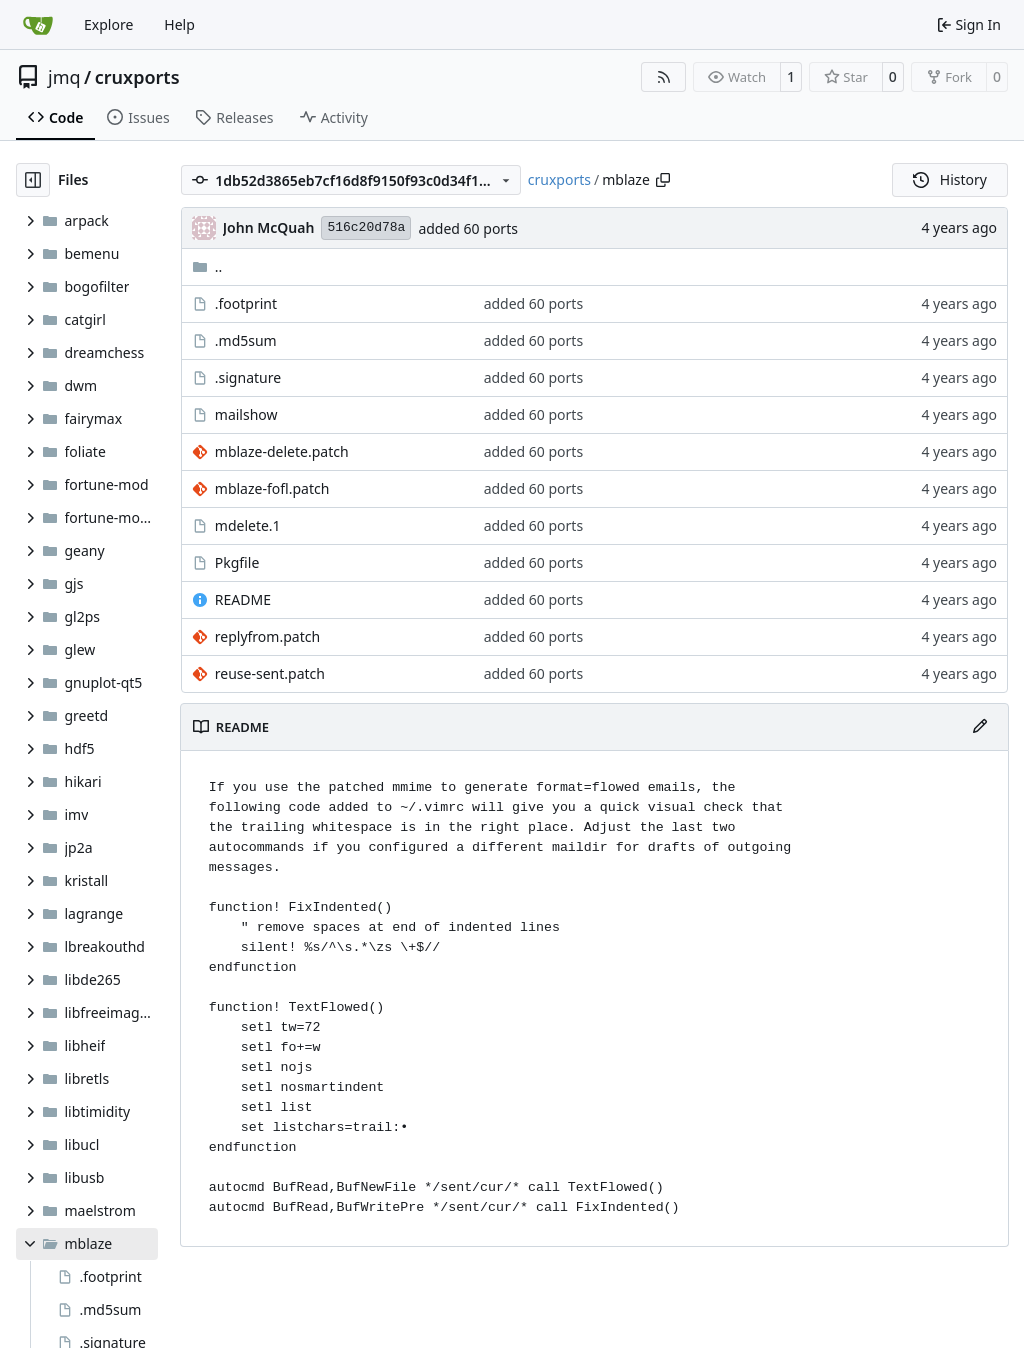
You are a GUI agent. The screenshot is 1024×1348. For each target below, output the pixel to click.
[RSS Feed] (664, 77)
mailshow (246, 414)
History (950, 179)
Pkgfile (237, 562)
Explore (108, 24)
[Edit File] (980, 727)
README (243, 599)
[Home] (38, 25)
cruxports (137, 77)
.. (207, 266)
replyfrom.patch (267, 636)
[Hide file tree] (33, 180)
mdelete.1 (248, 525)
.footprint (246, 303)
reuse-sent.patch (270, 673)
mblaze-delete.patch (282, 451)
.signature (248, 377)
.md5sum (246, 340)
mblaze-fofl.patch (272, 488)
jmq (64, 77)
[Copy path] (663, 180)
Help (179, 24)
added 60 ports (468, 228)
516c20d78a (366, 227)
